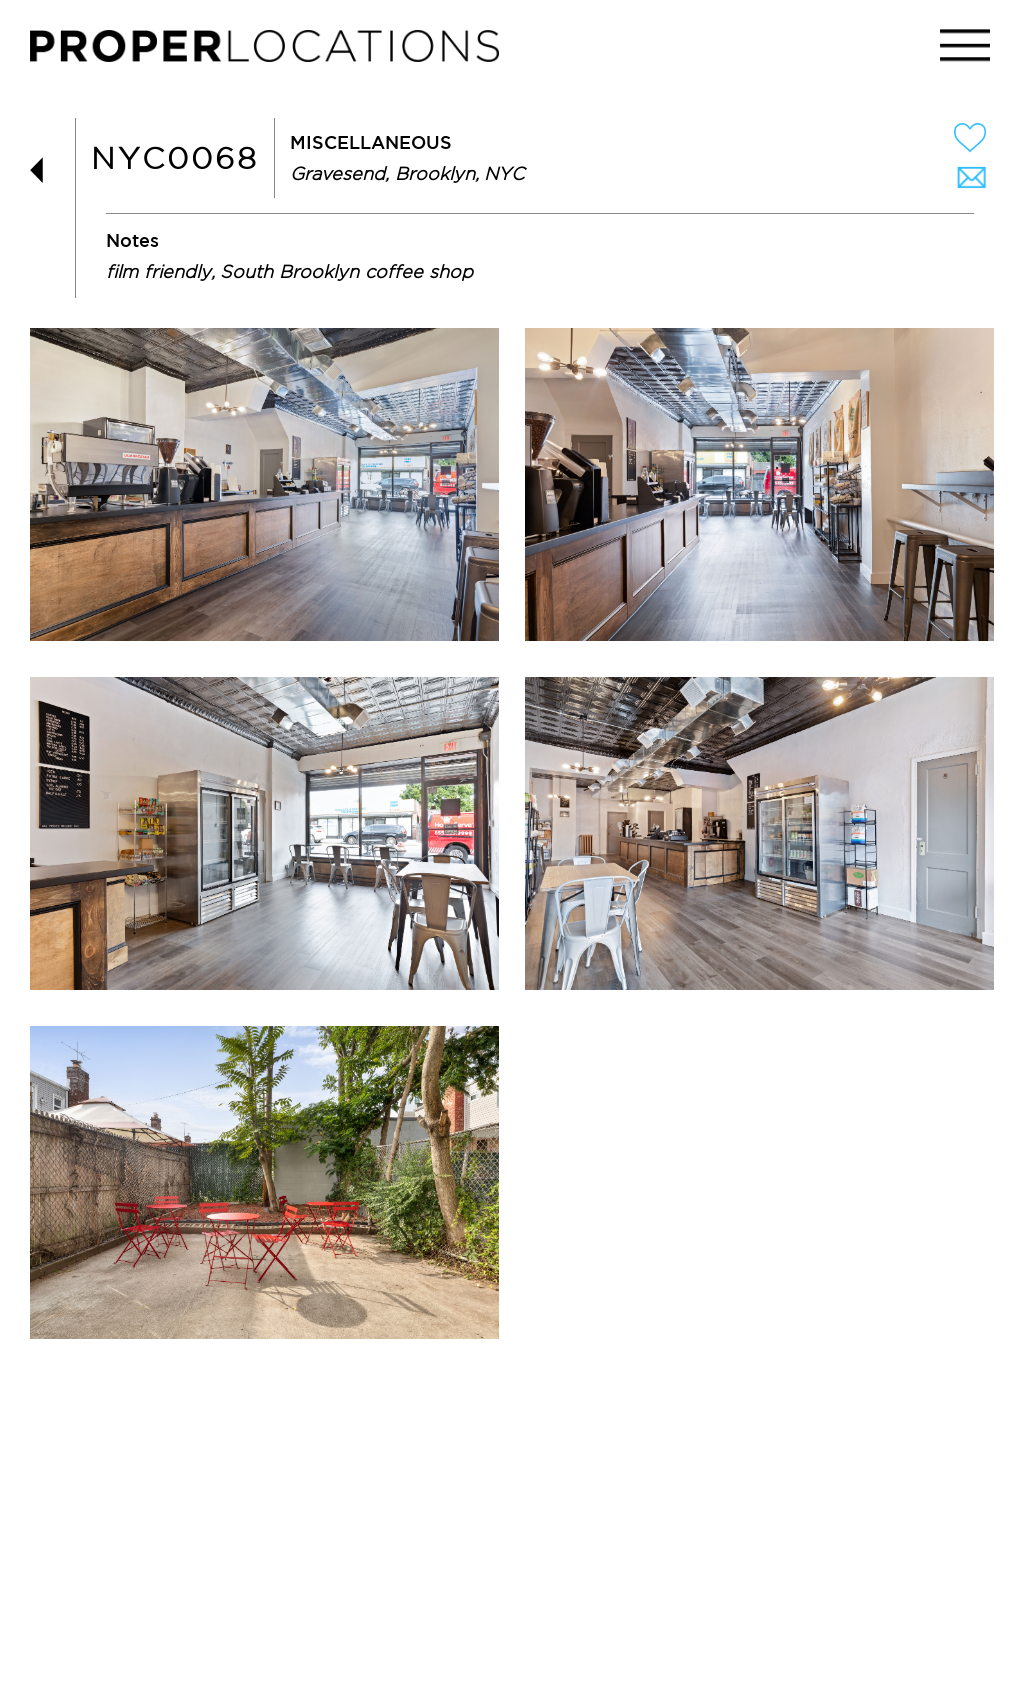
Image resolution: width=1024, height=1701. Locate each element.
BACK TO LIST (45, 170)
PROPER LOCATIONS (270, 51)
